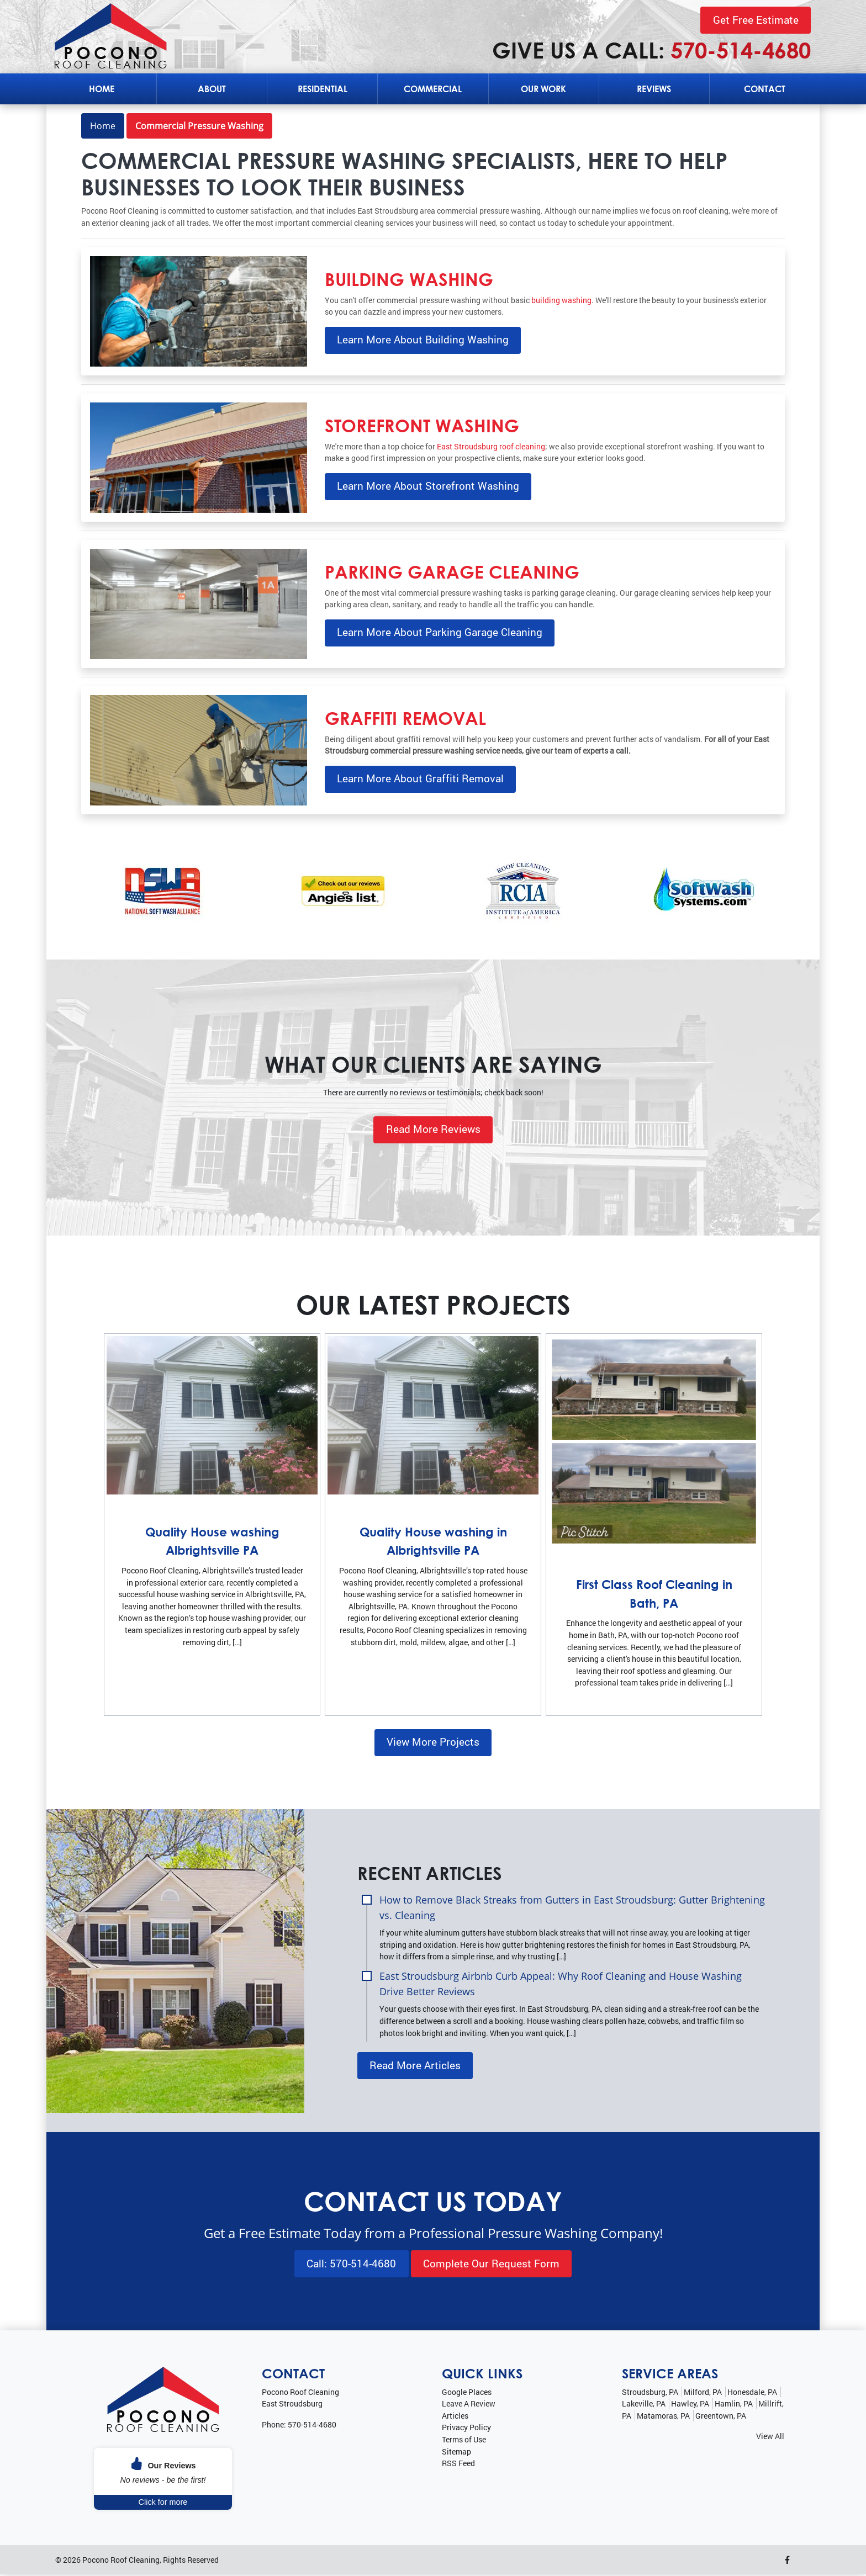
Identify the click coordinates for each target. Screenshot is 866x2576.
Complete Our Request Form (491, 2264)
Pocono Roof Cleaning (121, 2561)
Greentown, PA (720, 2417)
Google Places (467, 2393)
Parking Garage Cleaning (452, 571)
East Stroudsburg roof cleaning (491, 446)
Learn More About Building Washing (423, 340)
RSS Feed (458, 2465)
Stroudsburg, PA (650, 2393)
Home (102, 126)
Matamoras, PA (663, 2417)
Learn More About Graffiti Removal (420, 779)
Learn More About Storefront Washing (428, 486)
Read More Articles (415, 2066)
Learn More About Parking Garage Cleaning (439, 632)
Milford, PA (703, 2393)
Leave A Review (468, 2405)
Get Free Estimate (756, 19)
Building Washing (409, 278)
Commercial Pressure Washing (199, 126)
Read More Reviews (433, 1129)
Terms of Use (464, 2441)
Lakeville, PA (644, 2405)
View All (770, 2437)
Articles (455, 2417)
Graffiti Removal (405, 717)
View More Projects (433, 1742)
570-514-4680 (740, 50)
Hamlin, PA (734, 2405)
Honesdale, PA (752, 2393)
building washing (561, 299)
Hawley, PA (690, 2405)
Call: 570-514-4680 (351, 2264)
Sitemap (456, 2453)
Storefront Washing (422, 425)
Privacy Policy (466, 2429)
